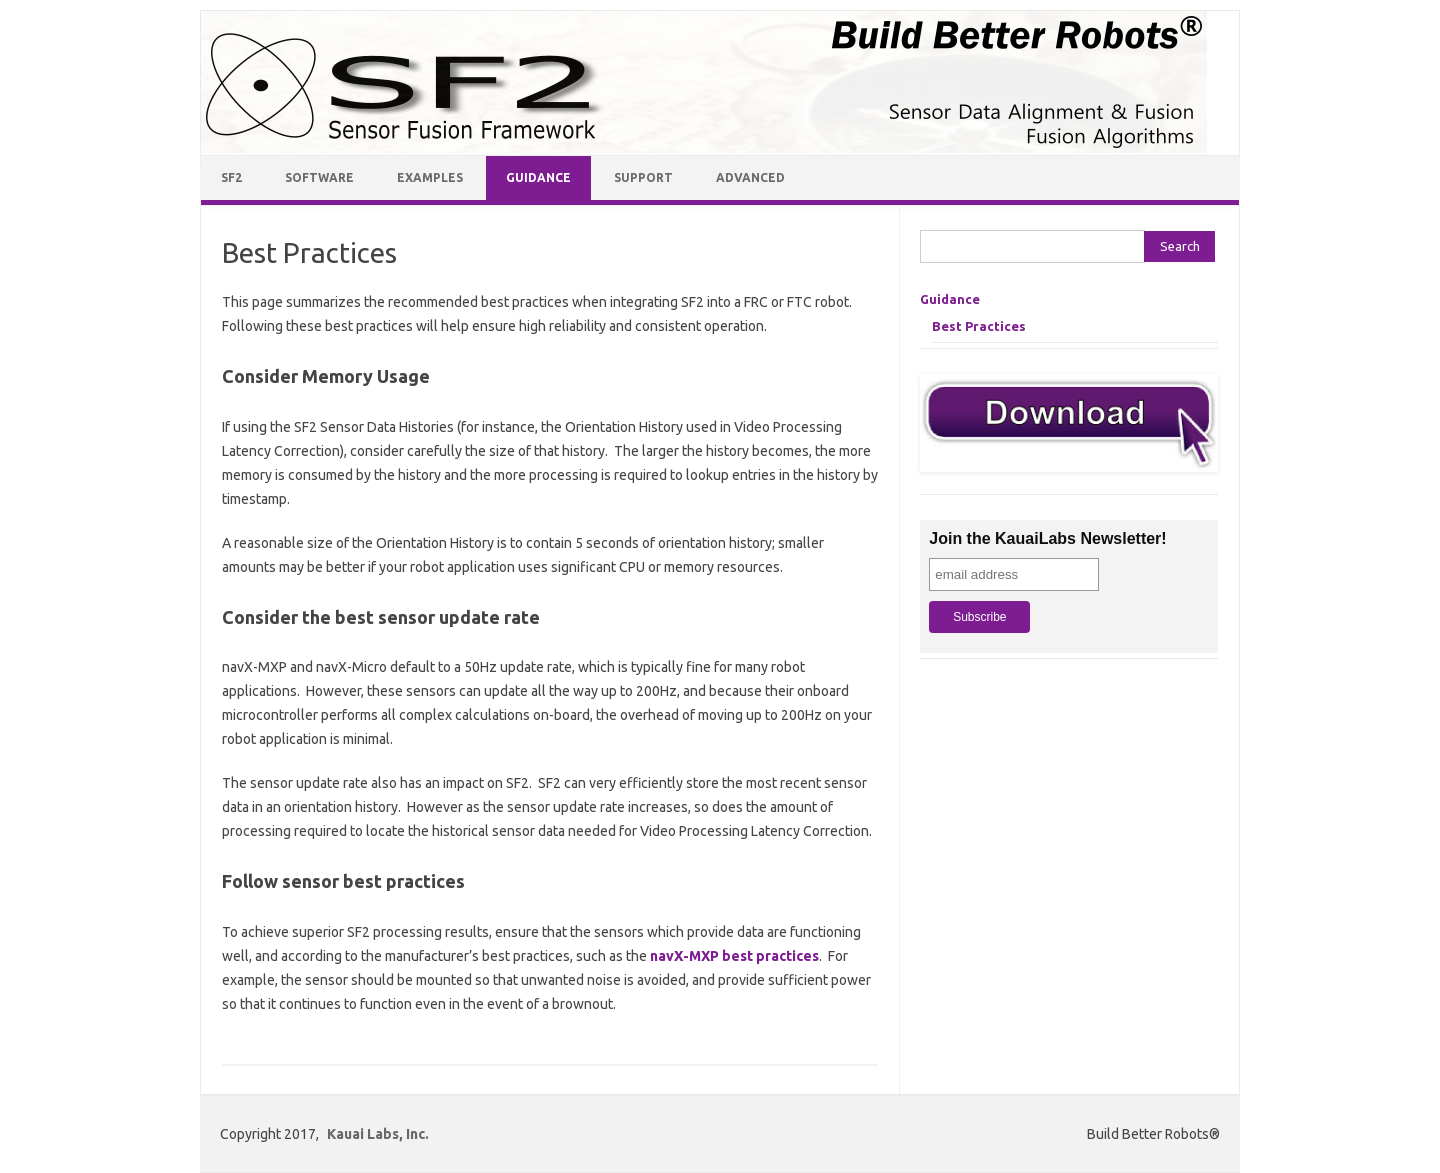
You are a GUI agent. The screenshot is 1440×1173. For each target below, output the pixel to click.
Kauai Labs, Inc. (378, 1134)
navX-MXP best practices (734, 956)
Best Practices (979, 326)
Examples (430, 177)
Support (643, 177)
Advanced (750, 177)
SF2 (231, 177)
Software (319, 177)
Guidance (538, 177)
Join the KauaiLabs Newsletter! (1047, 538)
